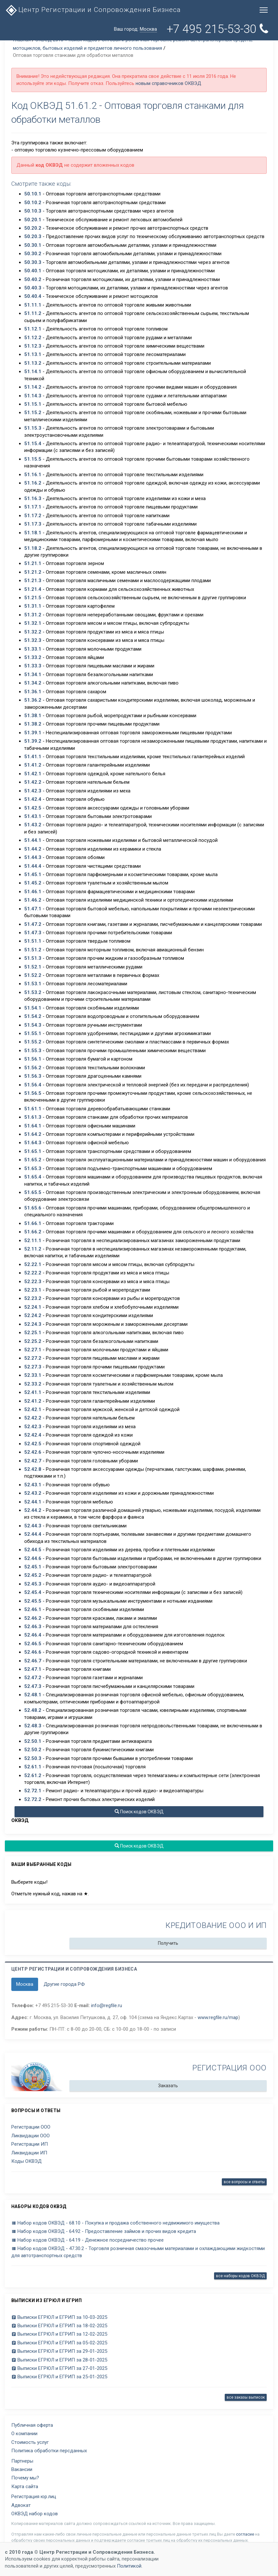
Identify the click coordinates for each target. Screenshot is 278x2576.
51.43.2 (32, 825)
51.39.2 (32, 741)
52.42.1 (32, 1409)
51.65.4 (32, 1177)
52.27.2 (32, 1358)
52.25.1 (32, 1332)
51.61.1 (32, 1109)
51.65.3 (32, 1168)
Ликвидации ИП (29, 2153)
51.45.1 (32, 874)
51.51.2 (32, 950)
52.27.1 (32, 1350)
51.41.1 (32, 756)
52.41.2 (32, 1401)
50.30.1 (32, 245)
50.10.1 (32, 194)
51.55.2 (32, 1042)
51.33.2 (32, 657)
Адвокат (21, 2505)
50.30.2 (32, 254)
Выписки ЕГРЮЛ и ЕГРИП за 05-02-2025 (59, 2343)
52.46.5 (32, 1644)
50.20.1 (32, 220)
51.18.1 (32, 533)
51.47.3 (32, 933)
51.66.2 (32, 1232)
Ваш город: (135, 29)
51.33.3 (32, 666)
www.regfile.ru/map (218, 2017)
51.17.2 (32, 515)
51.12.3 (32, 346)
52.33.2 (32, 1384)
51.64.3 (32, 1143)
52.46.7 (32, 1661)
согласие (245, 2534)
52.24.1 (32, 1307)
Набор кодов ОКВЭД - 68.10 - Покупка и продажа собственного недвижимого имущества (115, 2223)
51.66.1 (32, 1223)
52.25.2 (32, 1341)
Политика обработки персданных (49, 2451)
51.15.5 (32, 459)
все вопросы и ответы (244, 2182)
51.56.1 (32, 1059)
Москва (24, 1984)
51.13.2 (32, 363)
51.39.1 (32, 733)
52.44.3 (32, 1526)
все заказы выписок (246, 2397)
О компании (24, 2433)
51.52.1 (32, 967)
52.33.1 (32, 1375)
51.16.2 (32, 483)
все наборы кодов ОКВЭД (240, 2276)
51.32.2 (32, 632)
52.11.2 (32, 1249)
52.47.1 (32, 1669)
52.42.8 (32, 1469)
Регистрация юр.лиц (33, 2496)
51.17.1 (32, 507)
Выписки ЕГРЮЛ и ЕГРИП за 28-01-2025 (59, 2360)
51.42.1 (32, 774)
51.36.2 (32, 700)
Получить (168, 1943)
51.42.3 (32, 791)
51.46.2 (32, 900)
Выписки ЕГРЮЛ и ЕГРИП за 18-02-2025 (59, 2326)
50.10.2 (32, 202)
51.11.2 (32, 313)
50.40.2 (32, 279)
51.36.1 (32, 692)
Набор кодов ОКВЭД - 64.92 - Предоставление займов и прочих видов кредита (103, 2231)
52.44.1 (32, 1502)
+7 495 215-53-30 (217, 29)
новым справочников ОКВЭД (168, 83)
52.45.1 (32, 1567)
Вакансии (21, 2469)
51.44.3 (32, 857)
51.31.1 (32, 606)
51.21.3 (32, 580)
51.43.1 (32, 816)
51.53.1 (32, 984)
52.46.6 (32, 1652)
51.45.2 (32, 883)
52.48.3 (32, 1726)
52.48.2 (32, 1710)
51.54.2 (32, 1016)
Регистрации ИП (29, 2144)
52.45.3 (32, 1584)
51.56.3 (32, 1076)
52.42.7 (32, 1461)
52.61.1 (32, 1767)
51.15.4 (32, 443)
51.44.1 (32, 840)
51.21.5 (32, 598)
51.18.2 (32, 548)
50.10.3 (32, 211)
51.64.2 (32, 1134)
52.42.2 (32, 1418)
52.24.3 (32, 1324)
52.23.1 (32, 1290)
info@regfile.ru (106, 2005)
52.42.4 (32, 1435)
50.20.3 (32, 236)
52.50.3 (32, 1758)
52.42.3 (32, 1426)
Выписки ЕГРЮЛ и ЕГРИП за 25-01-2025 (59, 2377)
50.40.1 (32, 271)
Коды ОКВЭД (26, 2161)
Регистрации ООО (30, 2127)
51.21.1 (32, 563)
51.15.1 (32, 404)
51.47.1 (32, 909)
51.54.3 (32, 1025)
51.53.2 (32, 992)
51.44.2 (32, 849)
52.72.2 (32, 1799)
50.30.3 (32, 262)
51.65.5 (32, 1192)
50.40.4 (32, 296)
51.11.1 (32, 305)
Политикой (129, 2566)
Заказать (168, 2085)
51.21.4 (32, 589)
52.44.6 (32, 1558)
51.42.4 (32, 799)
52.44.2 (32, 1510)
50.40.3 (32, 288)
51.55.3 (32, 1050)
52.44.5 (32, 1550)
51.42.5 (32, 808)
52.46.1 (32, 1609)
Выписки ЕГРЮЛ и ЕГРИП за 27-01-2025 (59, 2368)
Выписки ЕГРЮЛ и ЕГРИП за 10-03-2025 (59, 2317)
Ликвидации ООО (30, 2136)
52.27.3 (32, 1367)
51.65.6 (32, 1208)
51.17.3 (32, 524)
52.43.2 (32, 1493)
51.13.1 (32, 354)
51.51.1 (32, 941)
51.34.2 (32, 683)
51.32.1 (32, 623)
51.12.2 (32, 337)
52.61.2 (32, 1775)
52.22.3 (32, 1281)
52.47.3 (32, 1686)
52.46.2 (32, 1618)
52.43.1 (32, 1485)
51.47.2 (32, 924)
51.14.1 (32, 371)
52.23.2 (32, 1298)
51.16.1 (32, 474)
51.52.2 (32, 975)
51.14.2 (32, 387)
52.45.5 (32, 1601)
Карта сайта (24, 2486)
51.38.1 (32, 715)
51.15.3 (32, 428)
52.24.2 (32, 1315)
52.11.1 (32, 1240)
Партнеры (22, 2461)
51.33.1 (32, 649)
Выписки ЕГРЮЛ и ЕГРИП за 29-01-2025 (59, 2351)
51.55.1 (32, 1033)
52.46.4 (32, 1635)
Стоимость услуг (30, 2442)
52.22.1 (32, 1264)
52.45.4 (32, 1592)
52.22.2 (32, 1273)
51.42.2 (32, 782)
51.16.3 (32, 498)
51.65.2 (32, 1160)
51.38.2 (32, 724)
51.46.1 (32, 892)
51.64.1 (32, 1126)
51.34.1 (32, 674)
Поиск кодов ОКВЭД (139, 1811)
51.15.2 (32, 412)
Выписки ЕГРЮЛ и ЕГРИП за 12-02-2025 (59, 2334)
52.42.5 (32, 1444)
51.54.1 (32, 1008)
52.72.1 (32, 1791)
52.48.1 (32, 1695)
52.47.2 (32, 1678)
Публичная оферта (32, 2425)
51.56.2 (32, 1068)
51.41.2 (32, 765)
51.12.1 (32, 329)
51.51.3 (32, 958)
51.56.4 (32, 1085)
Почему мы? (25, 2478)
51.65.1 (32, 1151)
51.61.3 (32, 1117)
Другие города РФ (64, 1984)
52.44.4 (32, 1534)
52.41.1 (32, 1392)
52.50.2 (32, 1750)
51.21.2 (32, 572)
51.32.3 (32, 640)
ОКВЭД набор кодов (34, 2514)
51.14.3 (32, 396)
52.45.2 (32, 1575)
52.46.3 (32, 1626)
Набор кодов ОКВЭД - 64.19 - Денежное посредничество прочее (87, 2240)
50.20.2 (32, 228)
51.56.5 (32, 1093)
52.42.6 (32, 1452)
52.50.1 (32, 1741)
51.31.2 (32, 615)
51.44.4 (32, 866)
